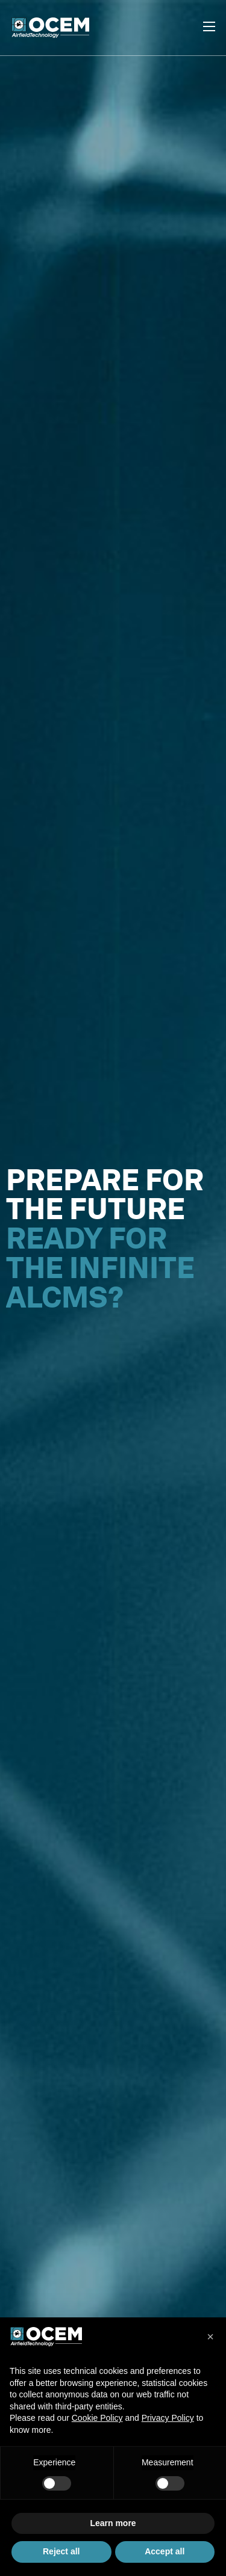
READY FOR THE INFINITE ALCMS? (100, 1267)
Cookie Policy (97, 2418)
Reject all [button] (61, 2551)
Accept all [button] (164, 2551)
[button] (210, 2336)
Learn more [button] (113, 2523)
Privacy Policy (168, 2418)
